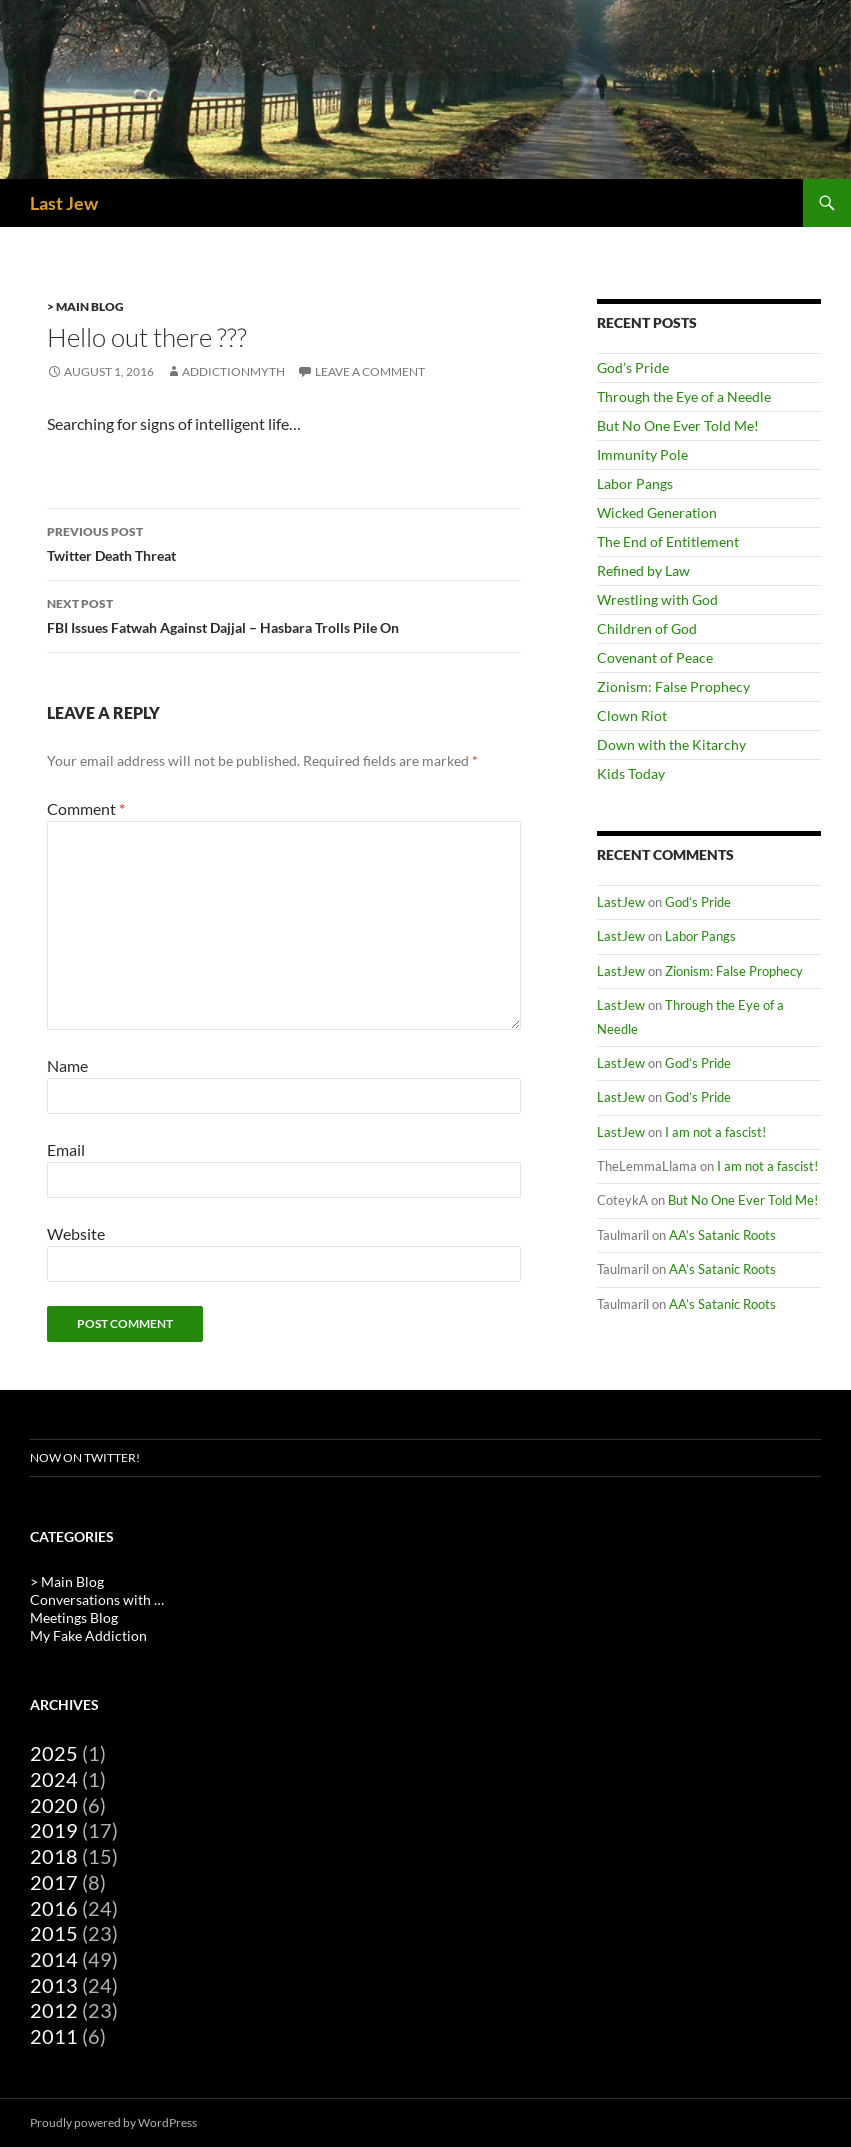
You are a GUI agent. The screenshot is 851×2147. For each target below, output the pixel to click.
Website (76, 1233)
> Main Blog (85, 306)
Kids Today (631, 773)
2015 (54, 1933)
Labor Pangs (635, 483)
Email (66, 1149)
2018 (54, 1856)
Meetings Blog (74, 1617)
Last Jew (64, 203)
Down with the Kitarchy (671, 744)
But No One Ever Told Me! (678, 425)
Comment (86, 808)
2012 (54, 2010)
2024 (54, 1779)
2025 (54, 1753)
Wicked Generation (657, 512)
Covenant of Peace (655, 657)
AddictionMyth (233, 371)
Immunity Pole (642, 454)
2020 (54, 1805)
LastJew (621, 902)
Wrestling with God (657, 599)
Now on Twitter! (85, 1457)
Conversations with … (97, 1599)
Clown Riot (632, 715)
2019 (54, 1830)
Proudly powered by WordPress (113, 2122)
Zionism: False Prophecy (673, 686)
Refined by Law (643, 570)
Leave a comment (370, 371)
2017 (54, 1882)
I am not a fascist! (715, 1132)
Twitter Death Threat (284, 542)
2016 (54, 1908)
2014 (54, 1959)
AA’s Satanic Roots (722, 1235)
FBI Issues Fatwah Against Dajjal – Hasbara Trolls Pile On (284, 614)
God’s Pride (633, 367)
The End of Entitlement (668, 541)
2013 (54, 1985)
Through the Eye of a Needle (684, 396)
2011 (54, 2036)
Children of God (647, 628)
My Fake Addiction (88, 1635)
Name (67, 1065)
